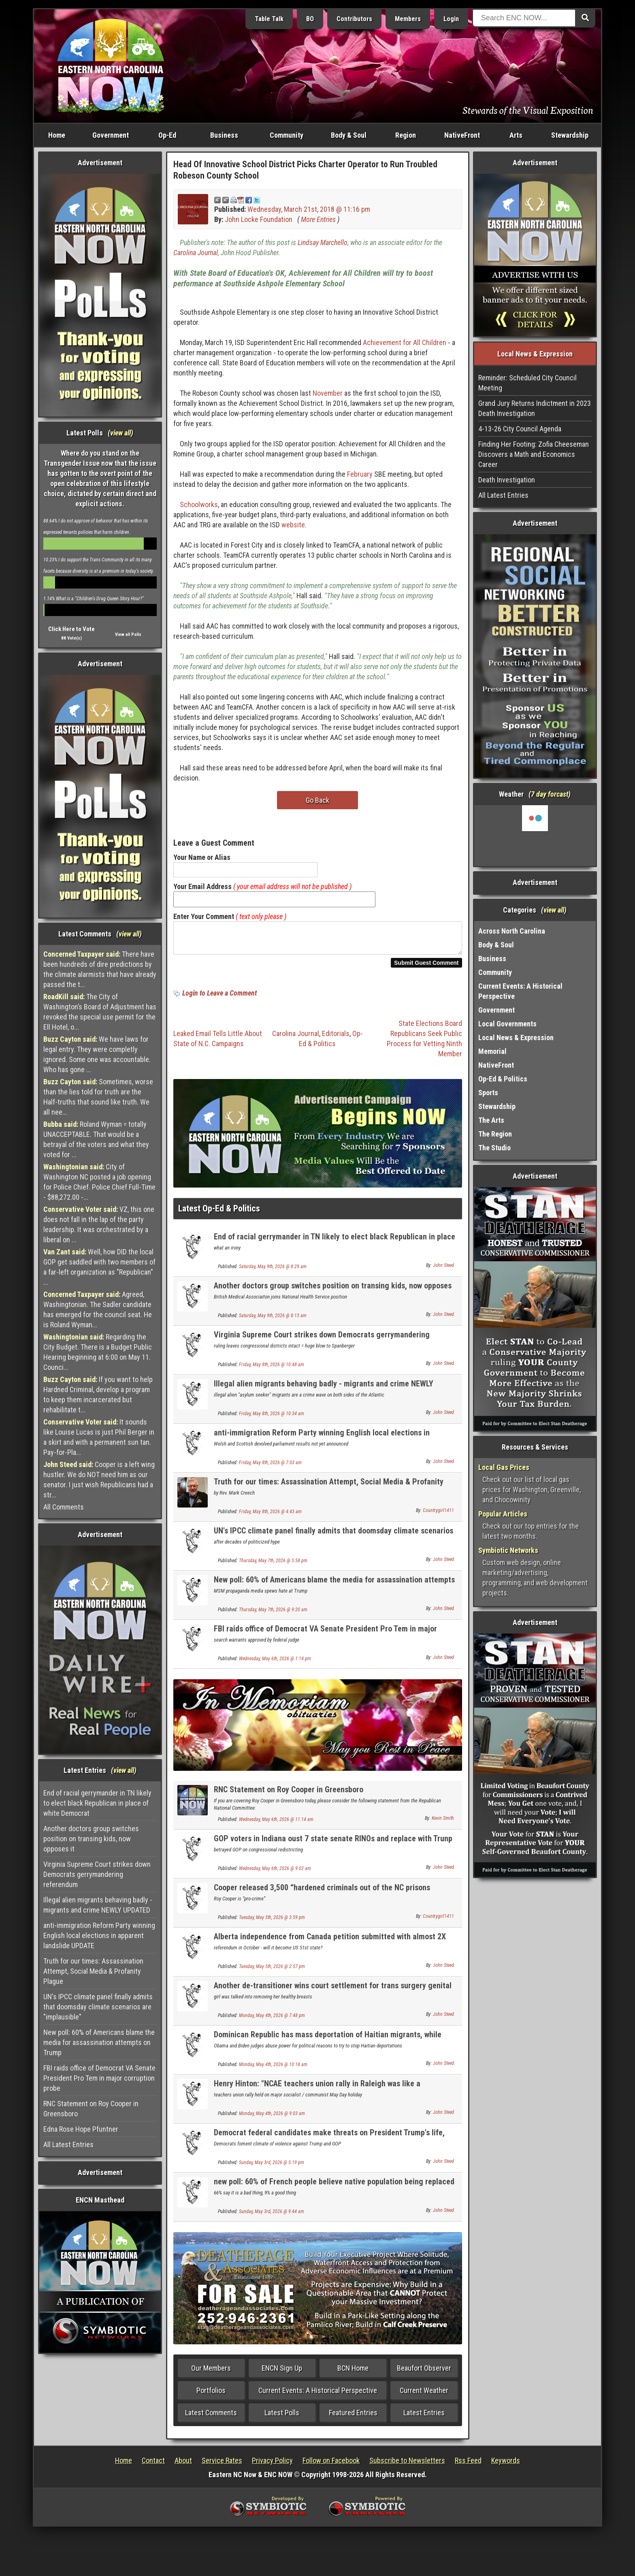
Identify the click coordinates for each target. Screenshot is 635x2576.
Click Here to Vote (71, 629)
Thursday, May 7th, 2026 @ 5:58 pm (273, 1565)
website (293, 524)
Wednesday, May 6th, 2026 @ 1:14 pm (275, 1663)
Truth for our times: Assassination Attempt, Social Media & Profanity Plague (93, 1971)
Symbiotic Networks (508, 1550)
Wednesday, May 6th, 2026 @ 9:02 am (275, 1873)
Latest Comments (211, 2417)
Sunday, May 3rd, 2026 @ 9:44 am (271, 2216)
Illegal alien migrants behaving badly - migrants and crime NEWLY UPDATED (97, 1905)
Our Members (211, 2373)
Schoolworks (199, 504)
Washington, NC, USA (535, 835)
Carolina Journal (195, 252)
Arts (515, 135)
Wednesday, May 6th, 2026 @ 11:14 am (276, 1824)
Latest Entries (424, 2417)
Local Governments (507, 1023)
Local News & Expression (516, 1037)
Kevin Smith (443, 1823)
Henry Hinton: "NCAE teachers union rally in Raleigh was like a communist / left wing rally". (317, 2093)
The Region (495, 1134)
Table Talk (269, 19)
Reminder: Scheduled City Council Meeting (527, 382)
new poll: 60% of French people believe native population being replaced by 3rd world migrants (334, 2191)
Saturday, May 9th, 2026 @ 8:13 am (273, 1320)
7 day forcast (549, 794)
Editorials (335, 1038)
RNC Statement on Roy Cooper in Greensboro (91, 2108)
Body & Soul (349, 135)
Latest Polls (281, 2417)
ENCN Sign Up (282, 2373)
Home (56, 135)
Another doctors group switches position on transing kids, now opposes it (91, 1838)
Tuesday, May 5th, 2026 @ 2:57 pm (272, 1971)
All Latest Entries (68, 2144)
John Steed (443, 1270)
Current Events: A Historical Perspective (317, 2395)
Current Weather (424, 2395)
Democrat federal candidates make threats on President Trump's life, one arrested (329, 2142)
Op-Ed (167, 135)
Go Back (317, 800)
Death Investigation (506, 480)
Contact (153, 2465)
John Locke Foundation (258, 219)
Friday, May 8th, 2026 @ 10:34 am (271, 1418)
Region (405, 135)
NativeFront (462, 135)
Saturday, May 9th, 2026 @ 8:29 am (273, 1271)
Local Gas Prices (503, 1467)
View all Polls (128, 634)
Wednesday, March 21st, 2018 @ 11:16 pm (308, 209)
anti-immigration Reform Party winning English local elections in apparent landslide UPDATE (99, 1935)
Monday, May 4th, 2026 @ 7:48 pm (272, 2020)
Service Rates (222, 2465)
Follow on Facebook (331, 2465)
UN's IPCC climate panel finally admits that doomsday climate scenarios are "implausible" (98, 2006)
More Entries (318, 219)
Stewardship (569, 135)
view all (120, 433)
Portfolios (211, 2395)
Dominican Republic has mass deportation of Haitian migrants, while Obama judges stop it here (327, 2044)
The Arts (491, 1120)
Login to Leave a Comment (219, 998)
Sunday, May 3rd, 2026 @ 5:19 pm (271, 2167)
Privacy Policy (272, 2465)
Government (110, 135)
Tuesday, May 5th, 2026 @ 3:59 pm (272, 1922)
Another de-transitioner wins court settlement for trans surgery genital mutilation (333, 1995)
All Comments (63, 1507)
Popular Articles (502, 1514)
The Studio (494, 1147)
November (328, 393)
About (183, 2465)
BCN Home (353, 2373)
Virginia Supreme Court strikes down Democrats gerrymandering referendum (97, 1874)
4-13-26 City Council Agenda (519, 428)
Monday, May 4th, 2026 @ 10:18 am (273, 2069)
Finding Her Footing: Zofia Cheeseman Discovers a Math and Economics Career (533, 454)
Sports (488, 1092)
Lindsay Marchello (322, 242)
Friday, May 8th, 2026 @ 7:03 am (270, 1467)
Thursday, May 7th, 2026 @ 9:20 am (273, 1614)
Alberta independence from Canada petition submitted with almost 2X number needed (330, 1945)
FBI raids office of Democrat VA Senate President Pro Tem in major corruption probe (99, 2078)
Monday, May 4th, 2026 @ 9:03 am (272, 2118)
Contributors (354, 19)
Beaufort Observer (424, 2373)
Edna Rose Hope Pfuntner (80, 2129)
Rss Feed (468, 2465)
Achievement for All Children (404, 342)
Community (286, 135)
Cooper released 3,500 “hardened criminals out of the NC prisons (322, 1892)
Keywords (505, 2465)
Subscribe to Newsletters (407, 2465)
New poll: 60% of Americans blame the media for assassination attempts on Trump (99, 2042)
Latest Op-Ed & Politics (219, 1213)
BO (310, 19)
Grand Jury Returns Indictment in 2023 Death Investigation (534, 408)
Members (408, 19)
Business (224, 135)
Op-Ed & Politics (502, 1079)
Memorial (492, 1051)
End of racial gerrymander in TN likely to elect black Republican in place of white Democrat (97, 1803)
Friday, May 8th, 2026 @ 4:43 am (270, 1516)
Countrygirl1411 (438, 1515)
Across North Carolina (511, 931)
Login (451, 19)
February (360, 474)
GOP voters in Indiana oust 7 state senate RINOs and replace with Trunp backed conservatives (333, 1847)
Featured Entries (353, 2417)
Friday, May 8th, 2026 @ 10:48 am (271, 1369)
